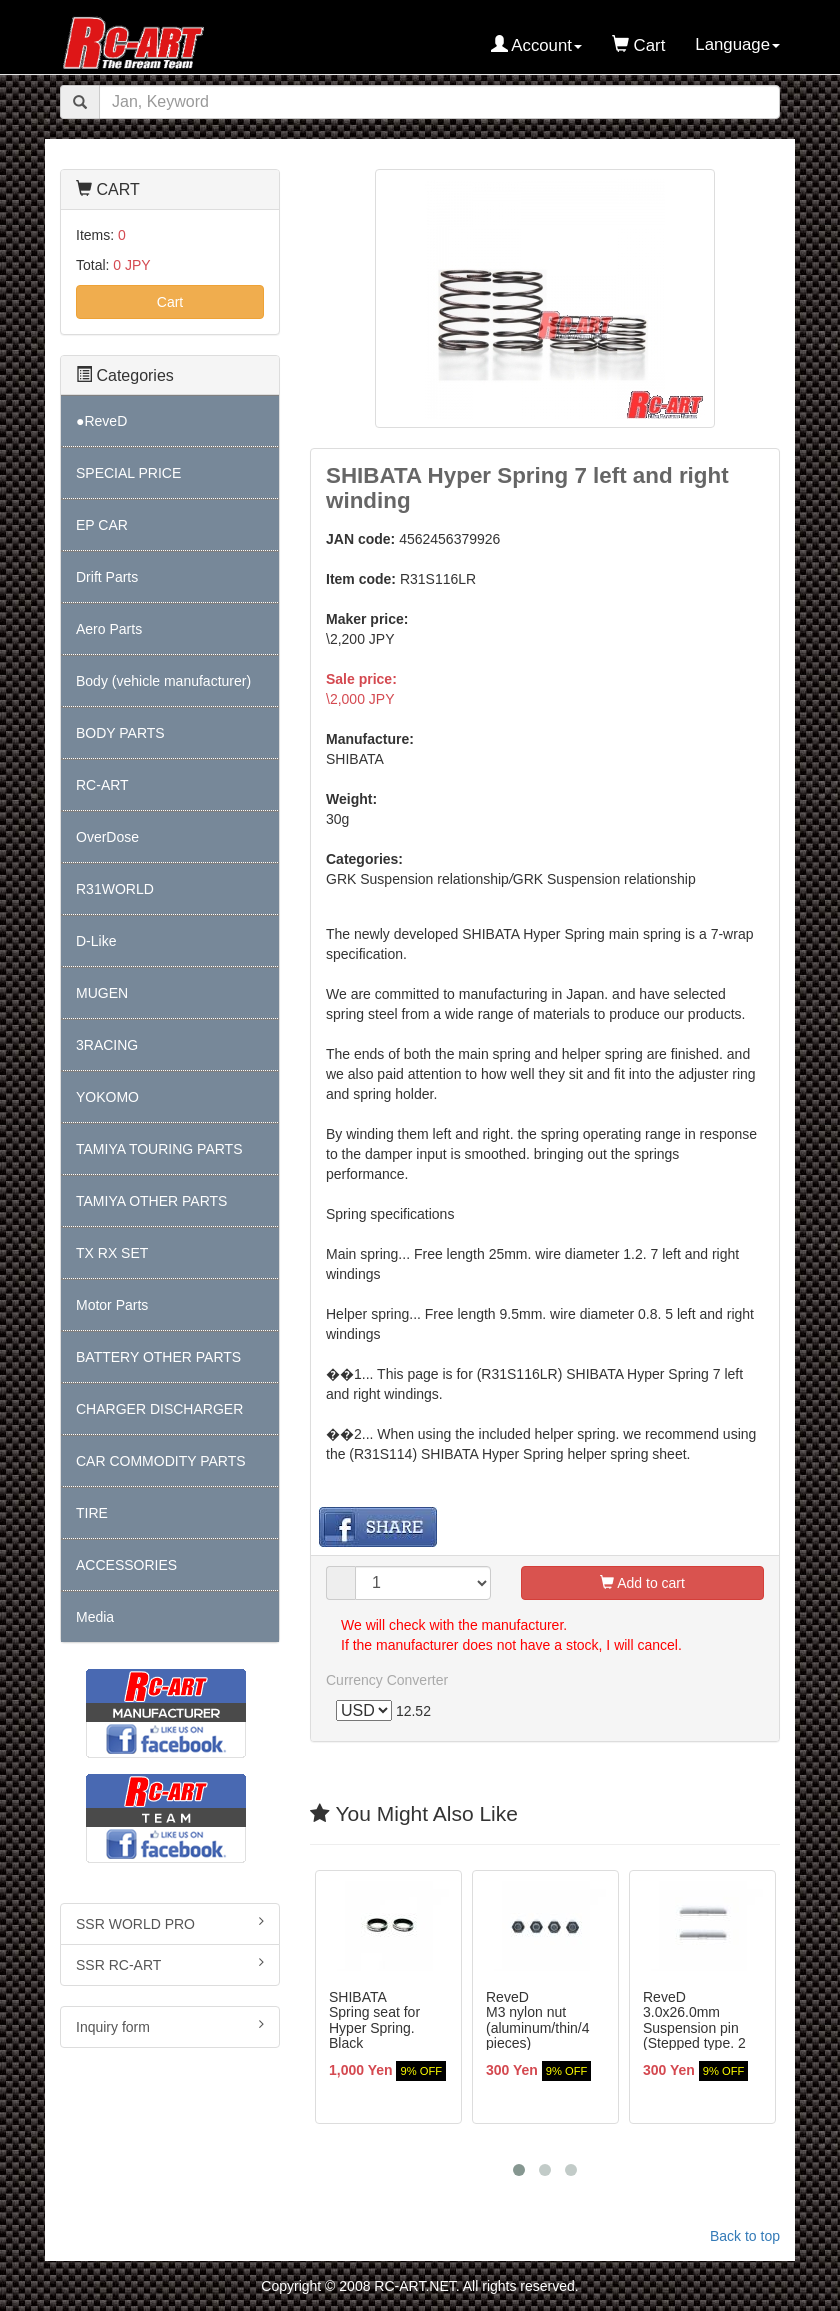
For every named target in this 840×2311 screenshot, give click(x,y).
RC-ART (102, 785)
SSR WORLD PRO (170, 1923)
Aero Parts (109, 629)
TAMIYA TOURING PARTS (159, 1149)
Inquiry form (170, 2026)
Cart (170, 302)
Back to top (745, 2236)
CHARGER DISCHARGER (159, 1409)
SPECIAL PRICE (128, 473)
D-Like (96, 941)
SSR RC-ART (170, 1964)
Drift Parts (107, 577)
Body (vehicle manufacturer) (163, 681)
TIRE (92, 1513)
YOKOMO (107, 1097)
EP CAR (102, 525)
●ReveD (101, 421)
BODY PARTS (120, 733)
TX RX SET (112, 1253)
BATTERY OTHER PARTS (158, 1357)
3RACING (107, 1045)
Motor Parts (112, 1305)
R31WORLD (115, 889)
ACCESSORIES (126, 1565)
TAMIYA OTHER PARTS (151, 1201)
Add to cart (642, 1583)
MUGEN (102, 993)
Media (95, 1617)
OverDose (107, 837)
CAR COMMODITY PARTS (161, 1461)
